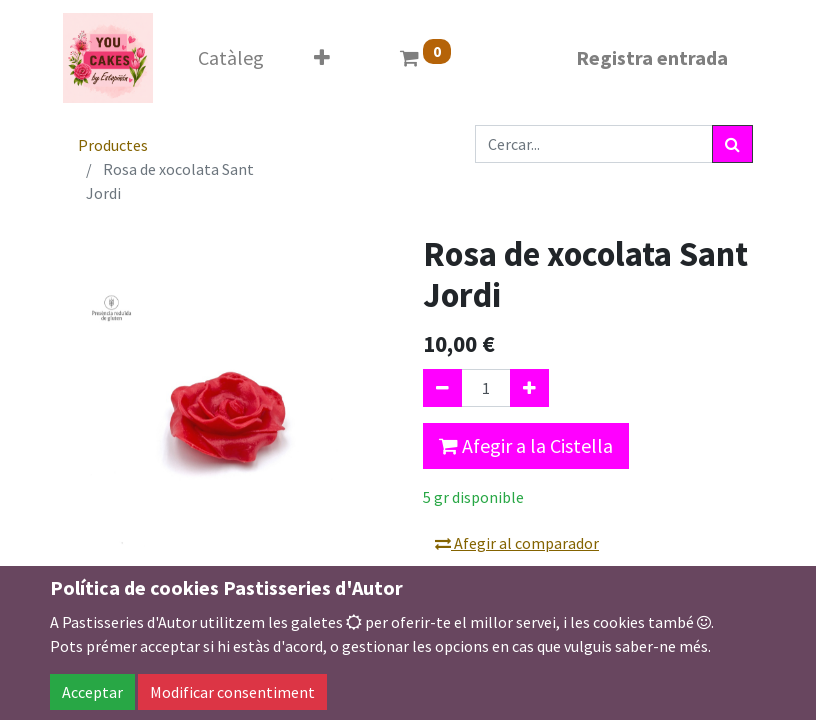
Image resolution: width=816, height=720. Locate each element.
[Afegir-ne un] (529, 388)
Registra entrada (652, 57)
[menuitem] (231, 58)
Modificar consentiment (232, 692)
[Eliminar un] (442, 388)
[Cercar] (732, 144)
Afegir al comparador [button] (517, 543)
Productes (113, 145)
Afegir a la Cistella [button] (526, 445)
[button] (322, 58)
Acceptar (92, 692)
